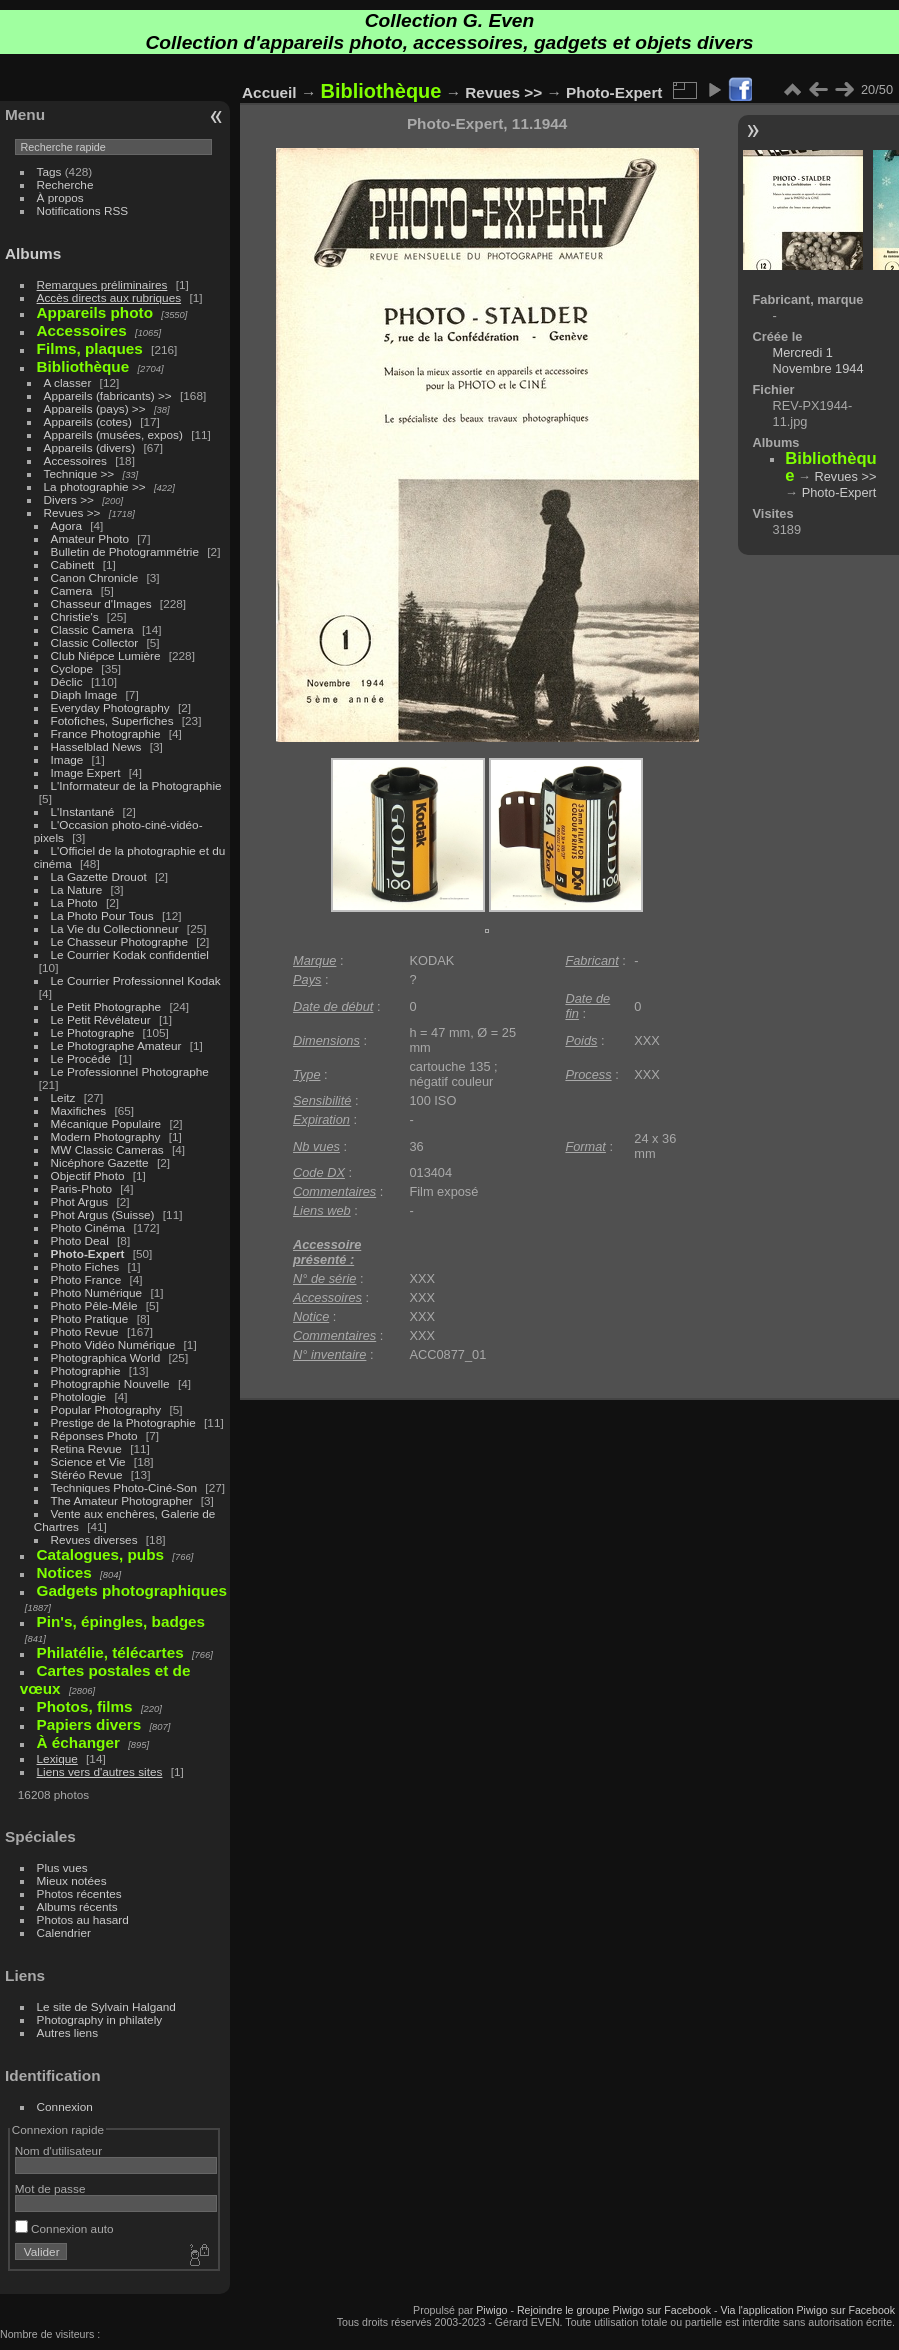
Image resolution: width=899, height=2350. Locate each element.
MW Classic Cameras (107, 1149)
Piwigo (491, 2310)
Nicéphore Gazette (100, 1162)
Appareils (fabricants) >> (108, 395)
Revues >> (72, 512)
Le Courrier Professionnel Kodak (136, 980)
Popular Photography (106, 1409)
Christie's (75, 616)
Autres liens (67, 2032)
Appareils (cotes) (88, 421)
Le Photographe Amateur (116, 1045)
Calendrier (64, 1932)
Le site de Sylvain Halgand (106, 2006)
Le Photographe (93, 1032)
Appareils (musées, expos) (113, 434)
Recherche (65, 184)
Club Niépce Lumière (106, 655)
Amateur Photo (90, 538)
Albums (33, 253)
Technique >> (79, 473)
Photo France (86, 1279)
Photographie (86, 1370)
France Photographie (106, 733)
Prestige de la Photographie (123, 1422)
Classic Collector (95, 642)
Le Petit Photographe (106, 1006)
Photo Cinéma (88, 1227)
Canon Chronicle (95, 577)
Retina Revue (86, 1448)
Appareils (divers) (90, 447)
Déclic (67, 681)
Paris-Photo (81, 1188)
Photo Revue (85, 1331)
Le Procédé (81, 1058)
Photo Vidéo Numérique (113, 1344)
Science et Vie (88, 1461)
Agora (66, 525)
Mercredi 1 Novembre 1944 (818, 360)
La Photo (74, 902)
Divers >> (69, 499)
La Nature (77, 889)
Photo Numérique (97, 1292)
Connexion (65, 2106)
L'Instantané (83, 811)
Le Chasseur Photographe (119, 941)
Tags (49, 171)
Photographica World (106, 1357)
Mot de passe (50, 2188)
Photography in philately (100, 2019)
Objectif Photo (88, 1175)
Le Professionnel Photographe (130, 1071)
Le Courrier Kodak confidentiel (130, 954)
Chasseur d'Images (101, 603)
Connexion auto (64, 2228)
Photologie (79, 1396)
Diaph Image (84, 694)
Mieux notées (72, 1880)
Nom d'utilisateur (58, 2150)
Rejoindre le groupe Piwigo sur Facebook (614, 2310)
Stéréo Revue (87, 1474)
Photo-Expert (88, 1253)
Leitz (63, 1097)
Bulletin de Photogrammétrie (125, 551)
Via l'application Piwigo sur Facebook (807, 2310)
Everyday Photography (110, 707)
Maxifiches (79, 1110)
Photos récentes (79, 1893)
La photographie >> (95, 486)
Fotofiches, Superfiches (112, 720)
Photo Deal (80, 1240)
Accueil (269, 92)
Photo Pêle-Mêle (94, 1305)
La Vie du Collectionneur (115, 928)
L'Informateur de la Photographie (136, 785)
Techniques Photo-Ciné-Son (124, 1487)
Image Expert (86, 772)
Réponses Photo (94, 1435)
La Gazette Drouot (99, 876)
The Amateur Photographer (122, 1500)
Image (67, 759)
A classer (68, 382)
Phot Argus (80, 1201)
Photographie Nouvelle (110, 1383)
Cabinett (73, 564)
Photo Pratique (90, 1318)
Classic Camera (92, 629)
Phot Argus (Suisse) (103, 1214)
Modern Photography (106, 1136)
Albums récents (77, 1906)
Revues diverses (94, 1539)
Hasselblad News (96, 746)
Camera (72, 590)
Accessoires (75, 460)
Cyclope (72, 668)
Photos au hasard (83, 1919)
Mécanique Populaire (106, 1123)
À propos (60, 197)
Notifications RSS (83, 210)
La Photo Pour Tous (102, 915)
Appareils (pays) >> (95, 408)
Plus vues (62, 1867)
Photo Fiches (85, 1266)
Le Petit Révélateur (101, 1019)
